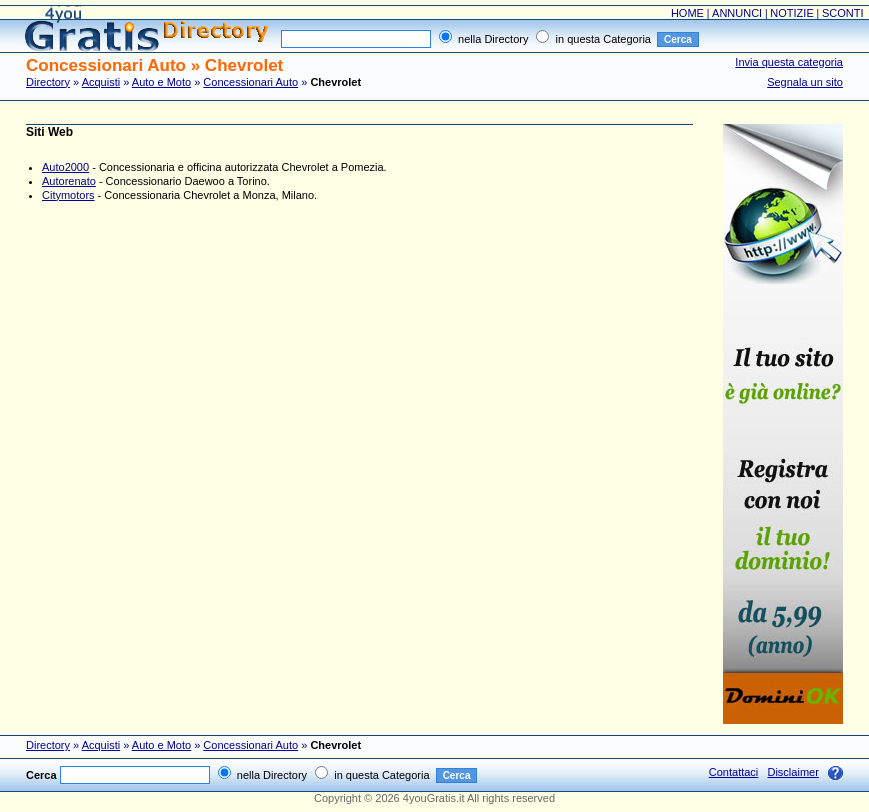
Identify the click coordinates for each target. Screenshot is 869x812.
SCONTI (843, 13)
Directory (48, 82)
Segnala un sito (805, 82)
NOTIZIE (791, 13)
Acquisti (101, 82)
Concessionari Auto (250, 82)
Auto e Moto (161, 82)
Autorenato (69, 181)
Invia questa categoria (789, 62)
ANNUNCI (737, 13)
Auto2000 (65, 167)
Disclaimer (792, 772)
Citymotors (68, 195)
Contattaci (734, 772)
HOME (687, 13)
